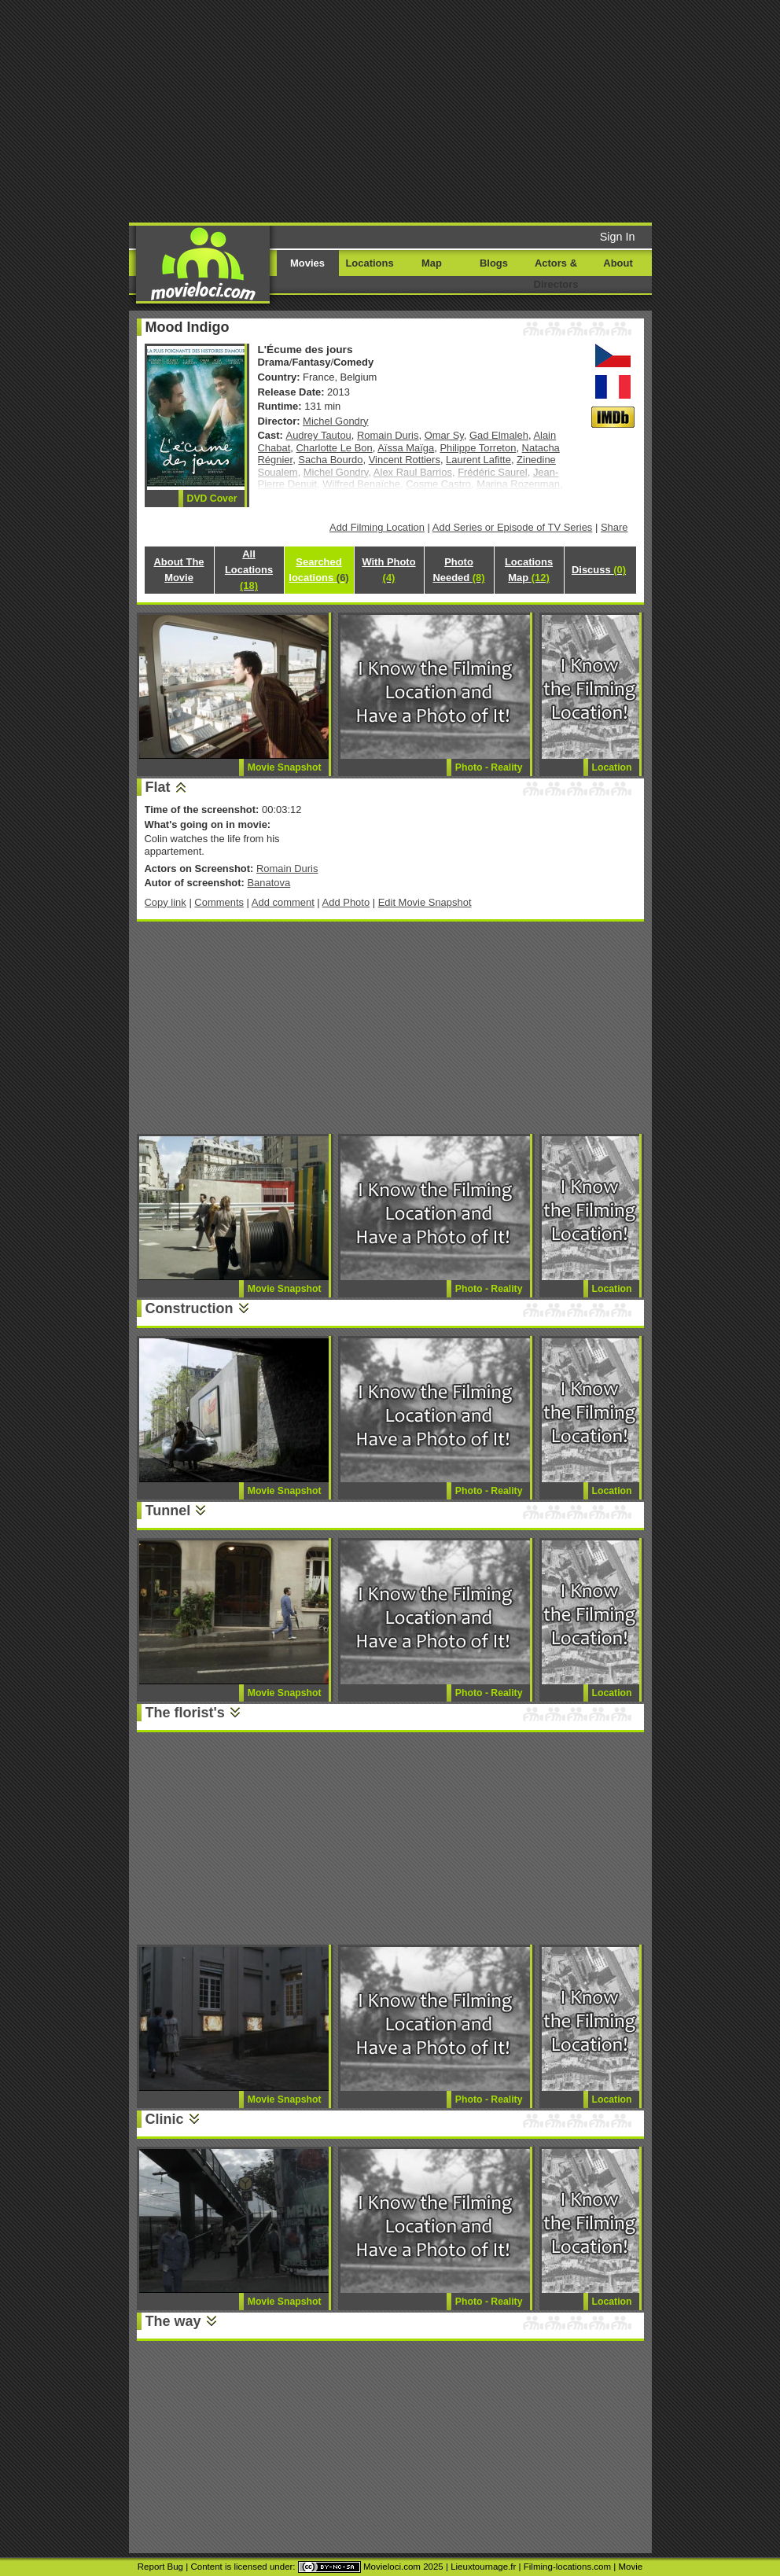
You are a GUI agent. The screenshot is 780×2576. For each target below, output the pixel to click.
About (617, 263)
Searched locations (318, 569)
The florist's (185, 1712)
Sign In (617, 236)
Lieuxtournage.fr (483, 2566)
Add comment (283, 902)
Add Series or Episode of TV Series (512, 527)
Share (614, 527)
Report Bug (160, 2566)
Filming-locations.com (567, 2566)
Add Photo (346, 902)
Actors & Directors (556, 273)
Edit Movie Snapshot (425, 902)
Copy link (165, 902)
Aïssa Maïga (405, 448)
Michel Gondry (336, 421)
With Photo (388, 569)
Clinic (164, 2119)
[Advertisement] (401, 110)
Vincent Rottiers (404, 460)
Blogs (494, 263)
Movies (307, 263)
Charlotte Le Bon (334, 448)
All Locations (249, 569)
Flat (158, 787)
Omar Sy (444, 435)
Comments (219, 902)
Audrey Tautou (318, 435)
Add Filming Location (377, 527)
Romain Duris (387, 435)
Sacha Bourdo (330, 460)
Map (431, 263)
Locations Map (529, 569)
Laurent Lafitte (478, 460)
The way (173, 2321)
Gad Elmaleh (498, 435)
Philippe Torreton (478, 448)
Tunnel (168, 1510)
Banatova (268, 883)
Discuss (599, 570)
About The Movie (178, 569)
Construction (189, 1308)
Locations (369, 263)
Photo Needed (458, 569)
